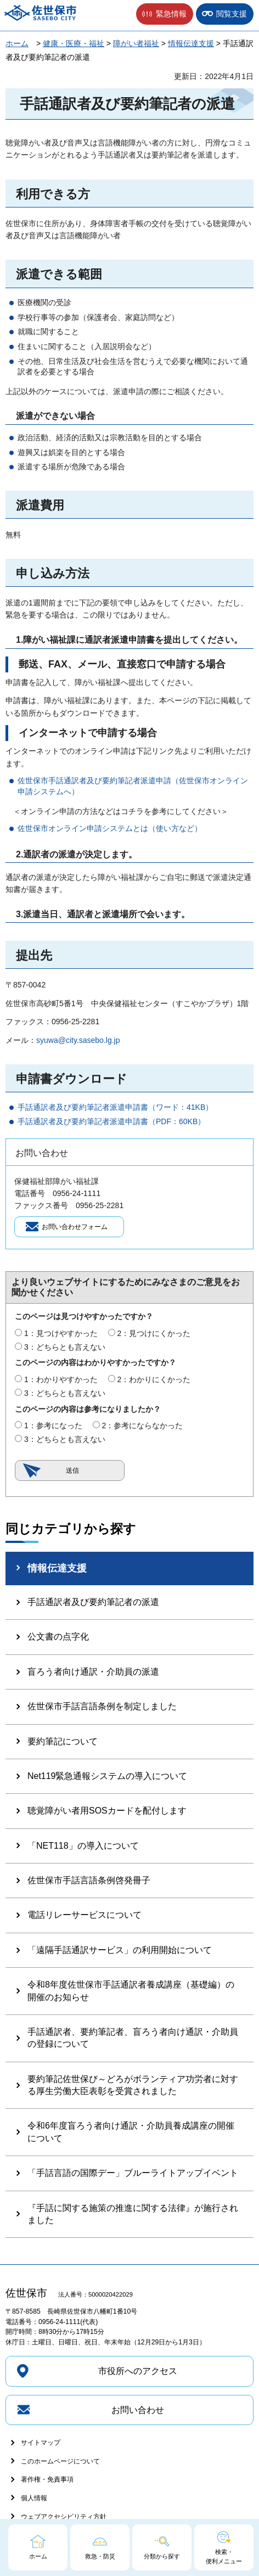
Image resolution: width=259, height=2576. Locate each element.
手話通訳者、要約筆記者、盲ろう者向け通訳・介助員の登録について (132, 2038)
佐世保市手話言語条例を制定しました (102, 1706)
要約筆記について (62, 1741)
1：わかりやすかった (61, 1379)
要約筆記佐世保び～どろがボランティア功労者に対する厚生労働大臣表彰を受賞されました (132, 2085)
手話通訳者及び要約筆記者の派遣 (93, 1602)
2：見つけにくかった (153, 1333)
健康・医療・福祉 (73, 43)
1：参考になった (53, 1425)
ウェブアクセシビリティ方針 (63, 2517)
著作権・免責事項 (47, 2479)
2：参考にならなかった (142, 1425)
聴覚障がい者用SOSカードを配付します (107, 1810)
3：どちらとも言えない (64, 1347)
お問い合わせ (137, 2410)
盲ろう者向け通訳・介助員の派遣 (93, 1671)
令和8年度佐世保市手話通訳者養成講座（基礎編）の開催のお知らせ (130, 1990)
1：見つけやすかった (61, 1333)
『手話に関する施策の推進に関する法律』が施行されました (132, 2214)
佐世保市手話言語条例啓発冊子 (88, 1880)
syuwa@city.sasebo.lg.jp (78, 1040)
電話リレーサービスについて (84, 1915)
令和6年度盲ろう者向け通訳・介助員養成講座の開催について (130, 2131)
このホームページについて (60, 2461)
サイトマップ (40, 2442)
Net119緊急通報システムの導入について (107, 1776)
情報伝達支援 (191, 43)
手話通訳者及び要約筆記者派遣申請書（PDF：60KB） (111, 1121)
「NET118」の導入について (83, 1845)
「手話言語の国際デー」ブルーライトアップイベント (132, 2172)
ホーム (17, 43)
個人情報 (34, 2498)
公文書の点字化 (58, 1636)
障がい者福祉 (136, 43)
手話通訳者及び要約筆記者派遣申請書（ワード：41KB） (115, 1107)
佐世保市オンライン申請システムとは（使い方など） (110, 828)
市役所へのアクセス (137, 2371)
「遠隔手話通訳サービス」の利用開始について (119, 1950)
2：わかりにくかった (153, 1379)
